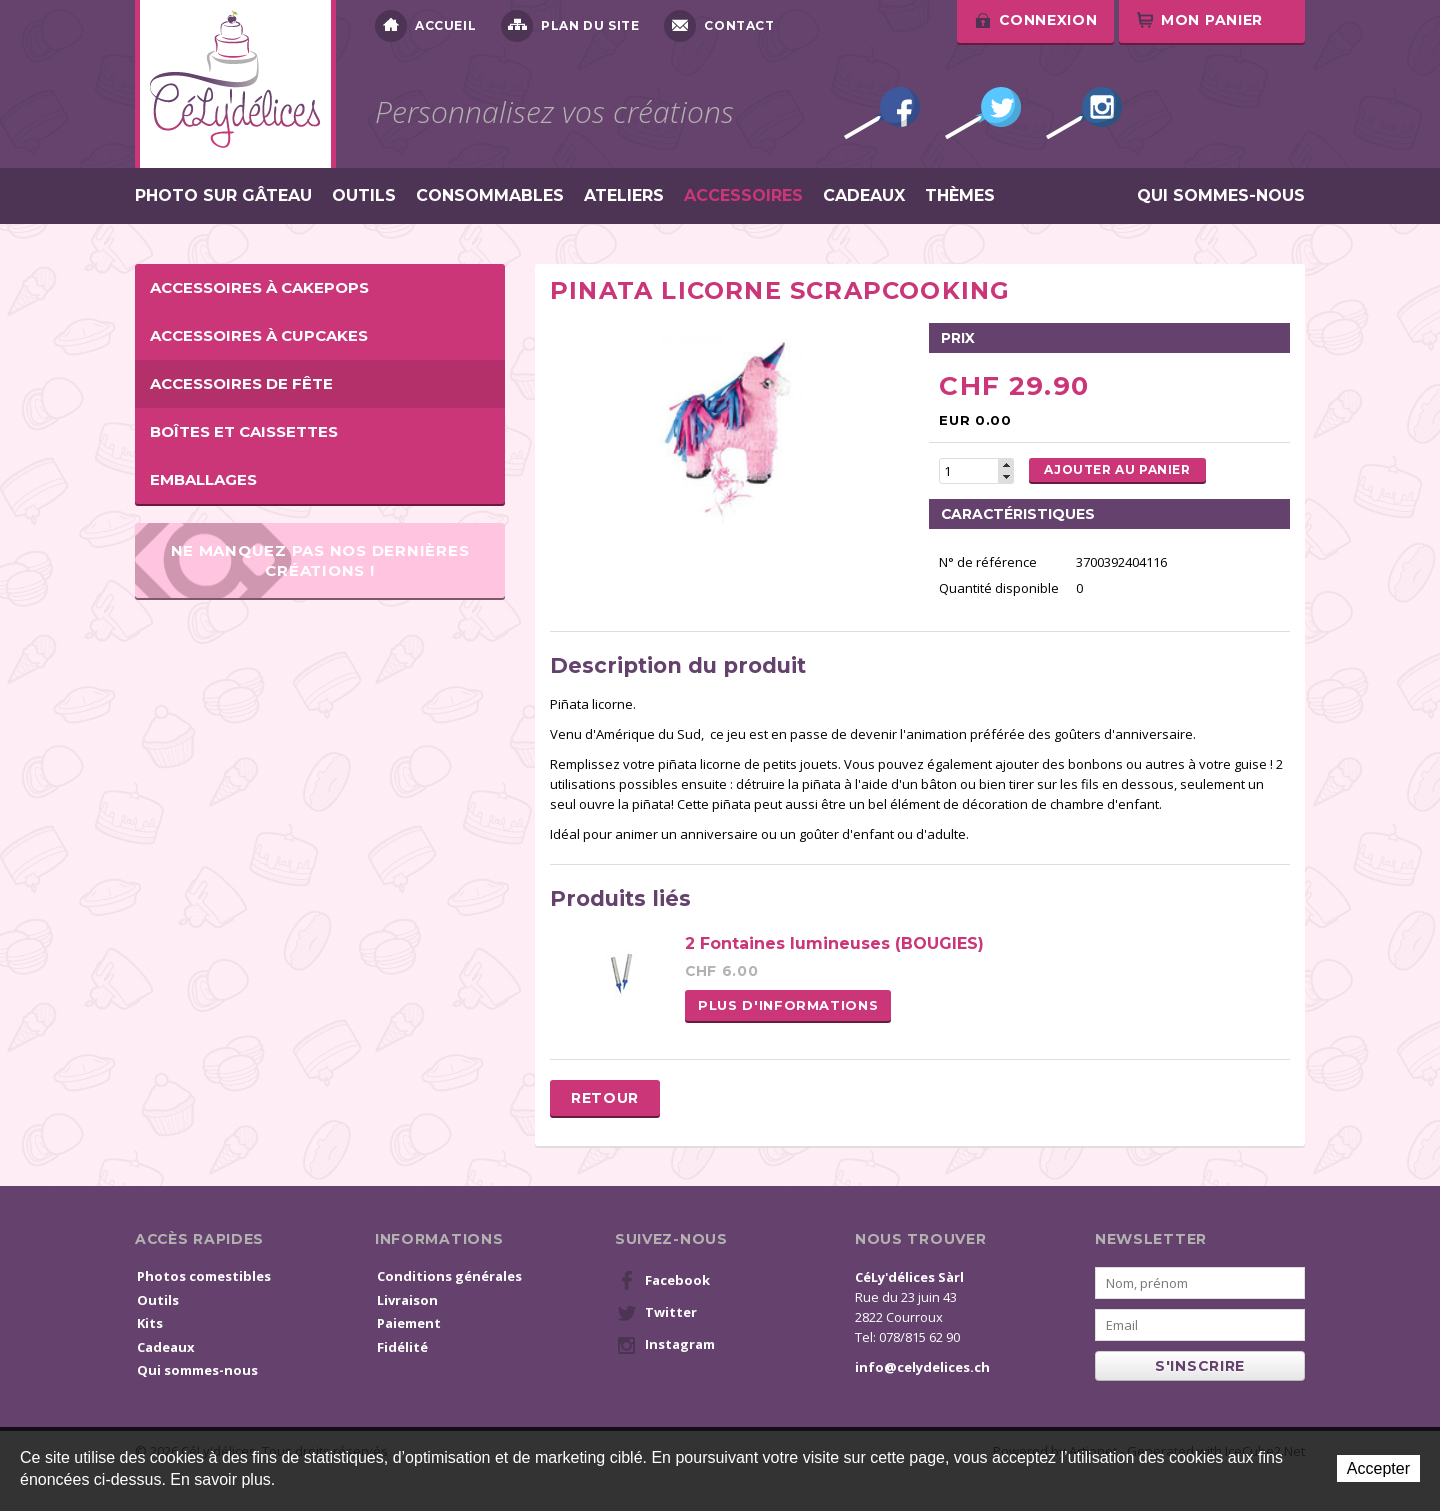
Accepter (1378, 1468)
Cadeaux (864, 196)
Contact (719, 26)
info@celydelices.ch (922, 1367)
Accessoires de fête (241, 383)
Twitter (983, 113)
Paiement (409, 1323)
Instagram (1084, 113)
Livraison (407, 1300)
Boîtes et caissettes (244, 431)
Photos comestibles (204, 1276)
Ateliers (624, 196)
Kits (150, 1323)
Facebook (882, 113)
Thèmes (960, 196)
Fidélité (402, 1347)
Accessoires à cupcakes (259, 335)
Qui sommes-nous (1221, 196)
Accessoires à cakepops (259, 287)
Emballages (203, 479)
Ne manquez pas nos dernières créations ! (320, 560)
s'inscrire (1200, 1366)
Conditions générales (449, 1276)
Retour (605, 1098)
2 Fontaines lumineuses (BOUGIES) (834, 943)
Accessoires (743, 196)
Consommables (490, 196)
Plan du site (570, 26)
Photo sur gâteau (223, 196)
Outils (364, 196)
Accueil (425, 26)
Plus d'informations (788, 1005)
